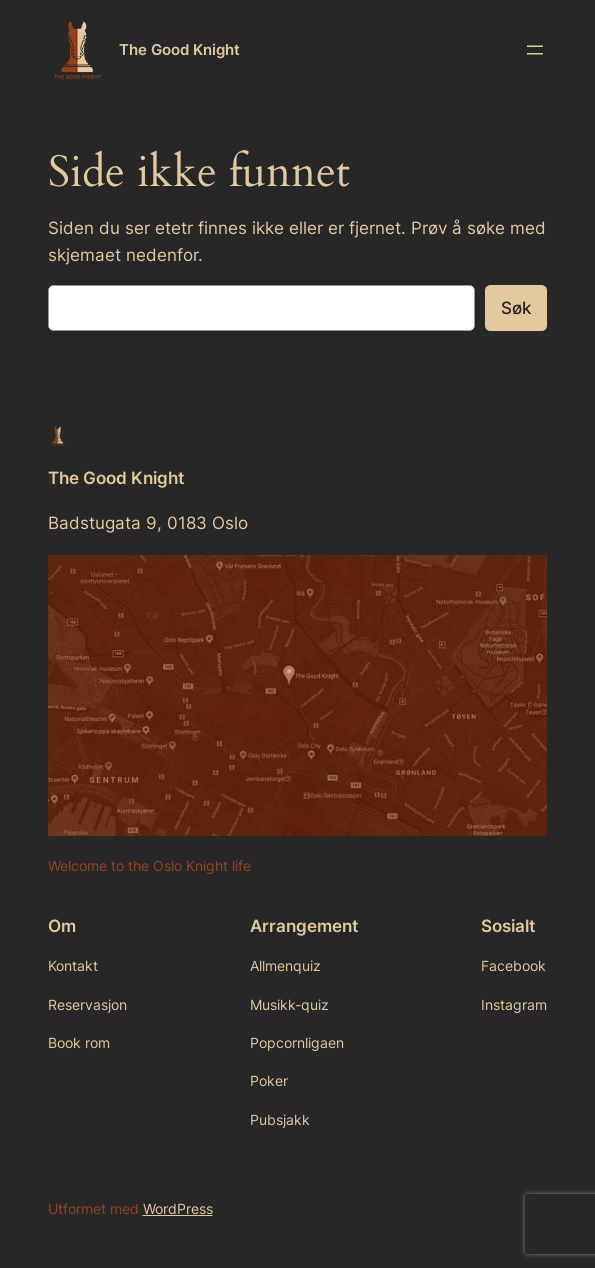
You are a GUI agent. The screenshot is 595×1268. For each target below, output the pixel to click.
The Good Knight (179, 49)
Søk (516, 308)
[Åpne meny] (535, 50)
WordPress (178, 1208)
